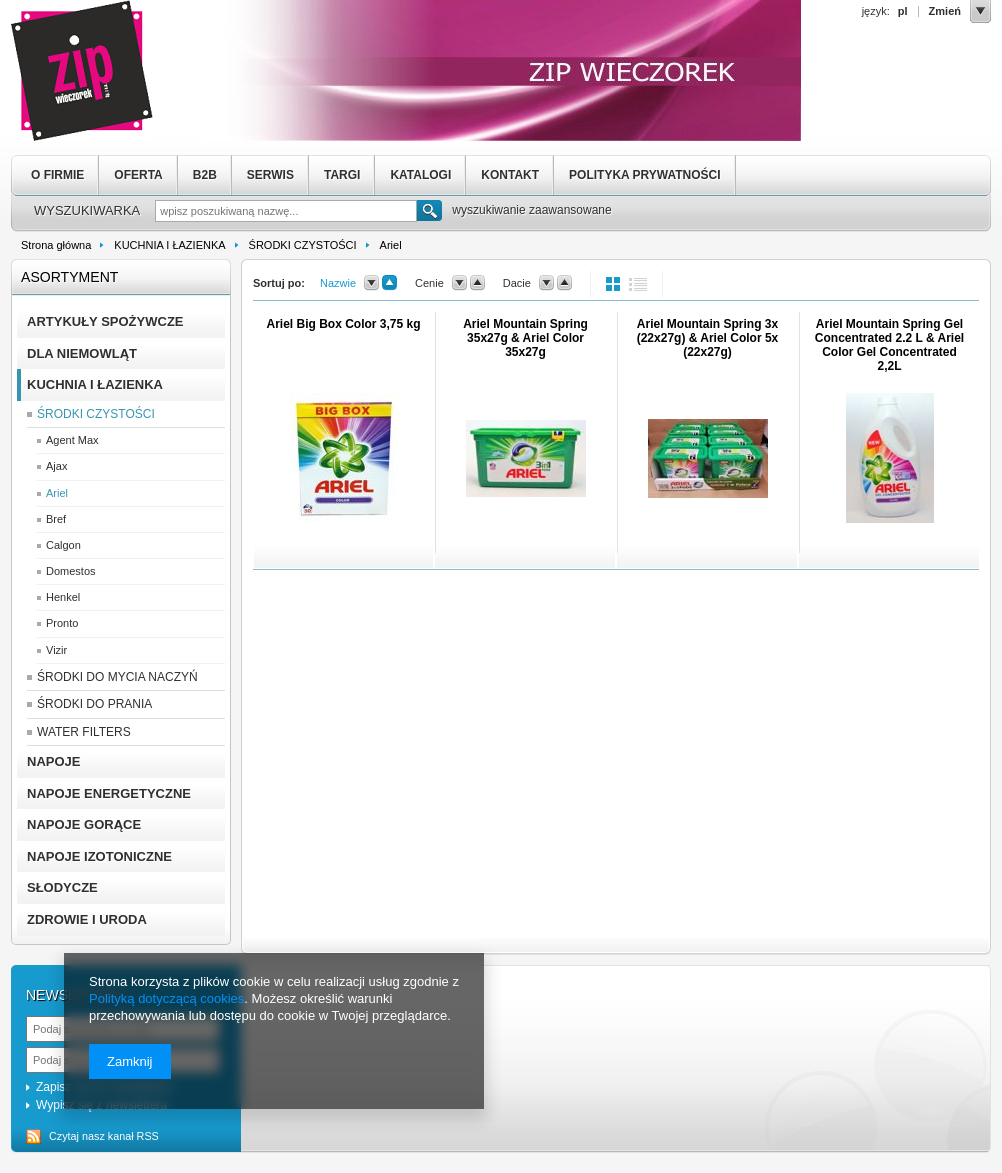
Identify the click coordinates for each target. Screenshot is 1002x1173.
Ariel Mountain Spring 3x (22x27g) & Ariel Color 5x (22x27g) (708, 338)
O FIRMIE (57, 175)
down (371, 283)
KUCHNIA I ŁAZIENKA (169, 245)
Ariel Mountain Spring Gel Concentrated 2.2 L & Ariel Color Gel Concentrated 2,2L (889, 345)
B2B (205, 175)
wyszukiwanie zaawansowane (531, 210)
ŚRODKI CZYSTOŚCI (303, 245)
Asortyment (69, 277)
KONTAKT (510, 175)
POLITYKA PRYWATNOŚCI (645, 175)
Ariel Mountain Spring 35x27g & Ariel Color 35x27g (525, 338)
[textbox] (286, 211)
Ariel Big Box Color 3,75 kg (343, 324)
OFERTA (138, 175)
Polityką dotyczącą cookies (166, 998)
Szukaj (429, 213)
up (389, 283)
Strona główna (56, 245)
